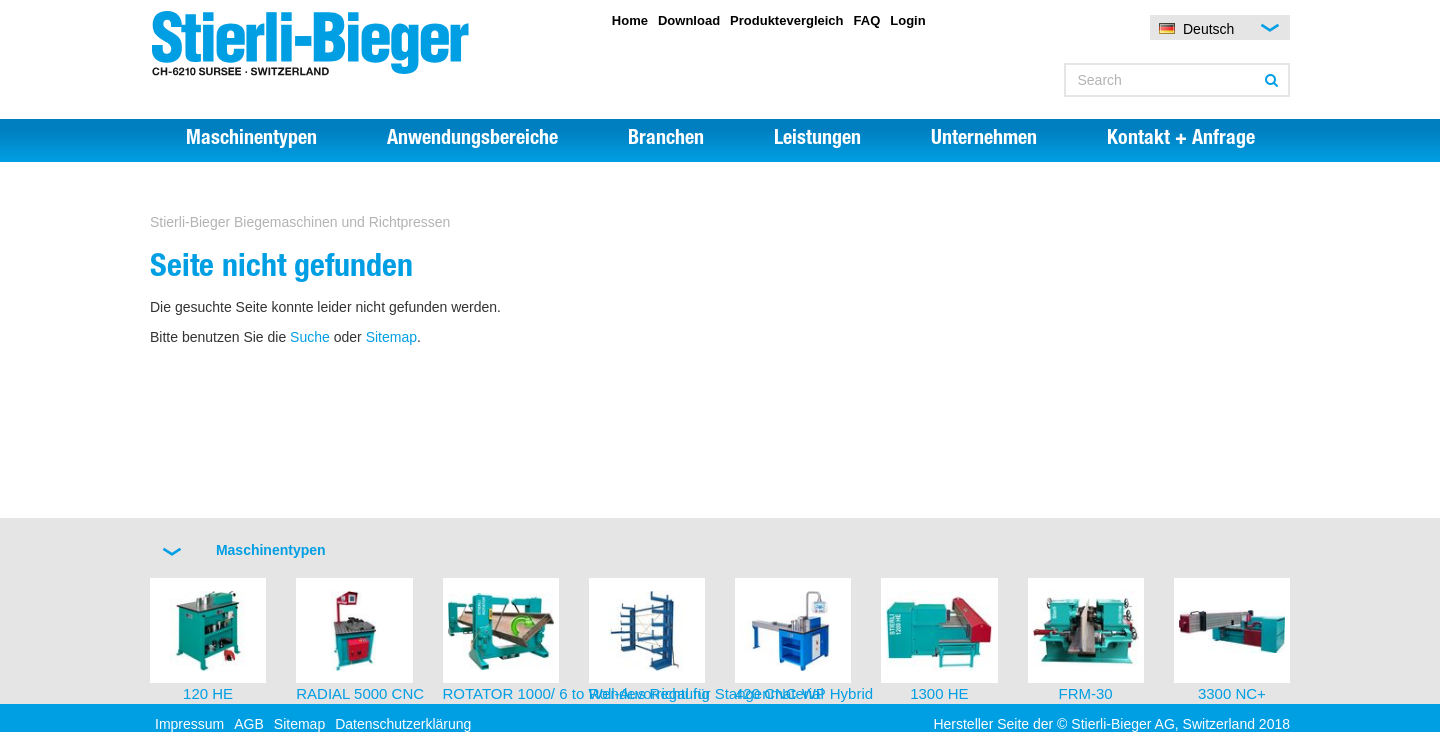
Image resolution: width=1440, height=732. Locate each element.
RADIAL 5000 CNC (360, 693)
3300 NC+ (1232, 693)
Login (907, 20)
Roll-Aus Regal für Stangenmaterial (706, 693)
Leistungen (817, 140)
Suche (310, 337)
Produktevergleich (786, 20)
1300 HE (939, 693)
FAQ (867, 20)
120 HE (208, 693)
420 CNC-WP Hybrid (804, 693)
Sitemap (391, 337)
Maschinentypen (251, 140)
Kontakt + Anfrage (1181, 140)
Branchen (666, 140)
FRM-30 (1086, 693)
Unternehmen (984, 140)
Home (630, 20)
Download (689, 20)
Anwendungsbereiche (472, 140)
